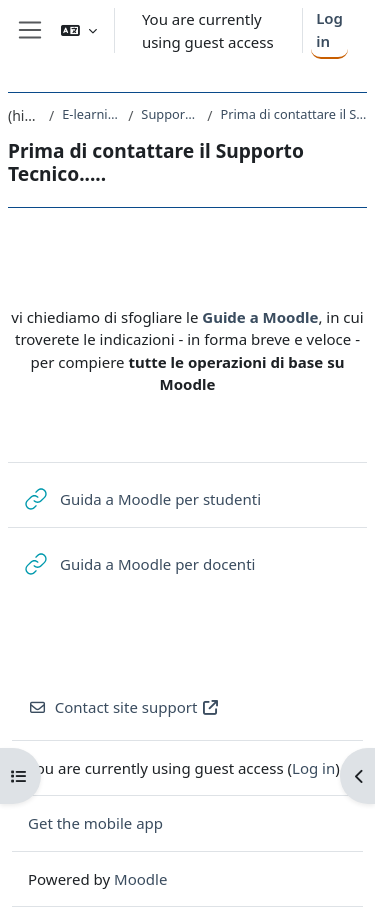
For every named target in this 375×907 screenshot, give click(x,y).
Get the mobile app (95, 823)
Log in (329, 29)
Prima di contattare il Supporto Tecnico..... (294, 114)
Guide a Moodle (260, 317)
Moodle (140, 879)
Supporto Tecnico (170, 114)
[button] (79, 30)
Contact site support (124, 707)
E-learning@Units (91, 114)
